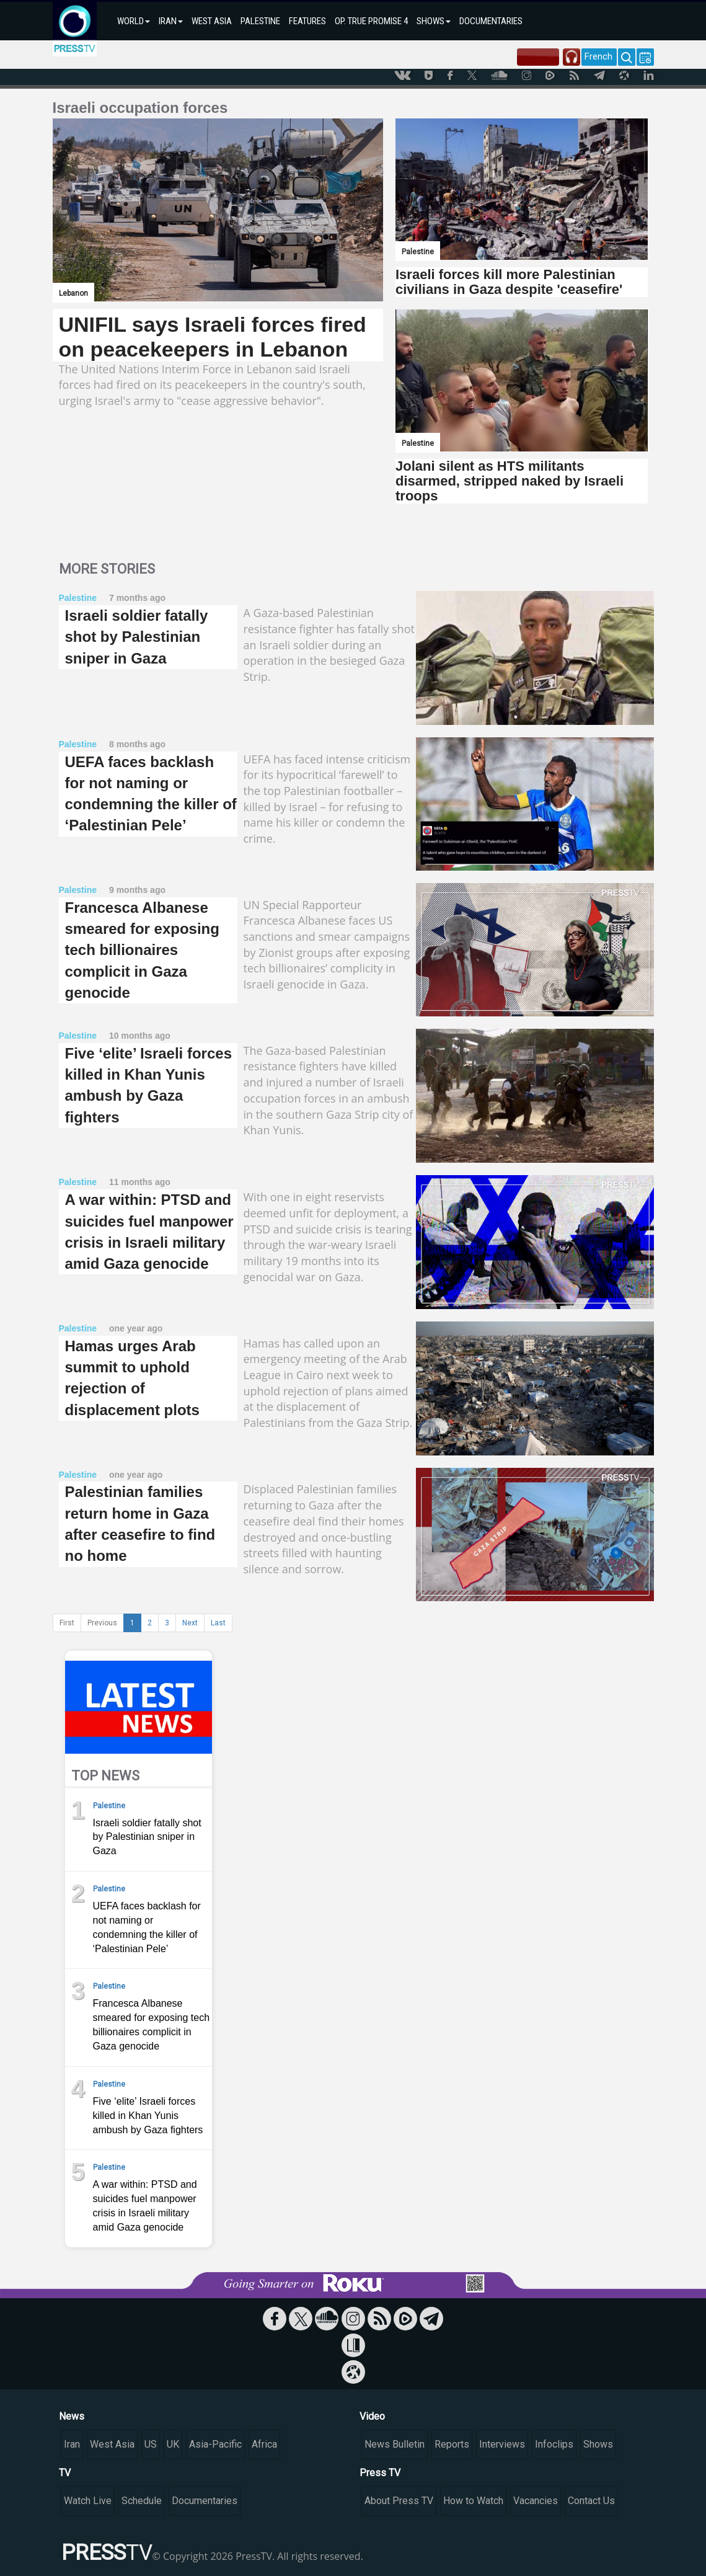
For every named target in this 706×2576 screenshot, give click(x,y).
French (598, 56)
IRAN (171, 21)
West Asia (112, 2444)
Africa (264, 2444)
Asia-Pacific (215, 2444)
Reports (452, 2444)
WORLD (133, 21)
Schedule (141, 2501)
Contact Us (591, 2501)
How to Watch (473, 2501)
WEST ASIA (212, 21)
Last (218, 1623)
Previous (102, 1623)
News (71, 2416)
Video (372, 2416)
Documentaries (204, 2501)
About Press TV (398, 2501)
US (150, 2444)
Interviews (502, 2444)
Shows (598, 2444)
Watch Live (88, 2501)
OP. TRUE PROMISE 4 (371, 21)
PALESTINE (260, 21)
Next (190, 1623)
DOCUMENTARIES (491, 21)
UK (173, 2444)
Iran (72, 2444)
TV (65, 2473)
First (67, 1623)
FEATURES (307, 21)
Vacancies (535, 2501)
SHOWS (434, 21)
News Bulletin (394, 2444)
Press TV (380, 2473)
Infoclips (554, 2444)
